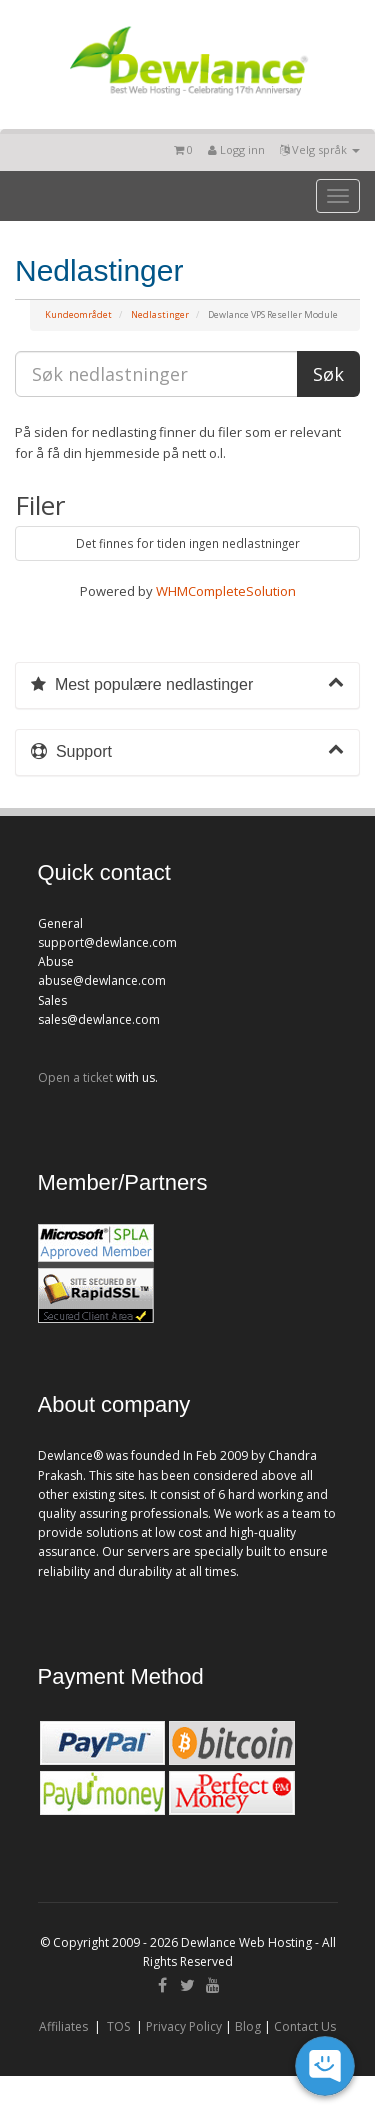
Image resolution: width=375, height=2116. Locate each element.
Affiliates (63, 2026)
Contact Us (305, 2026)
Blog (248, 2026)
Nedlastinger (160, 314)
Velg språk (320, 149)
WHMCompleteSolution (226, 591)
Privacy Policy (184, 2026)
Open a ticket (75, 1077)
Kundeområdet (78, 314)
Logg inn (236, 149)
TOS (118, 2026)
